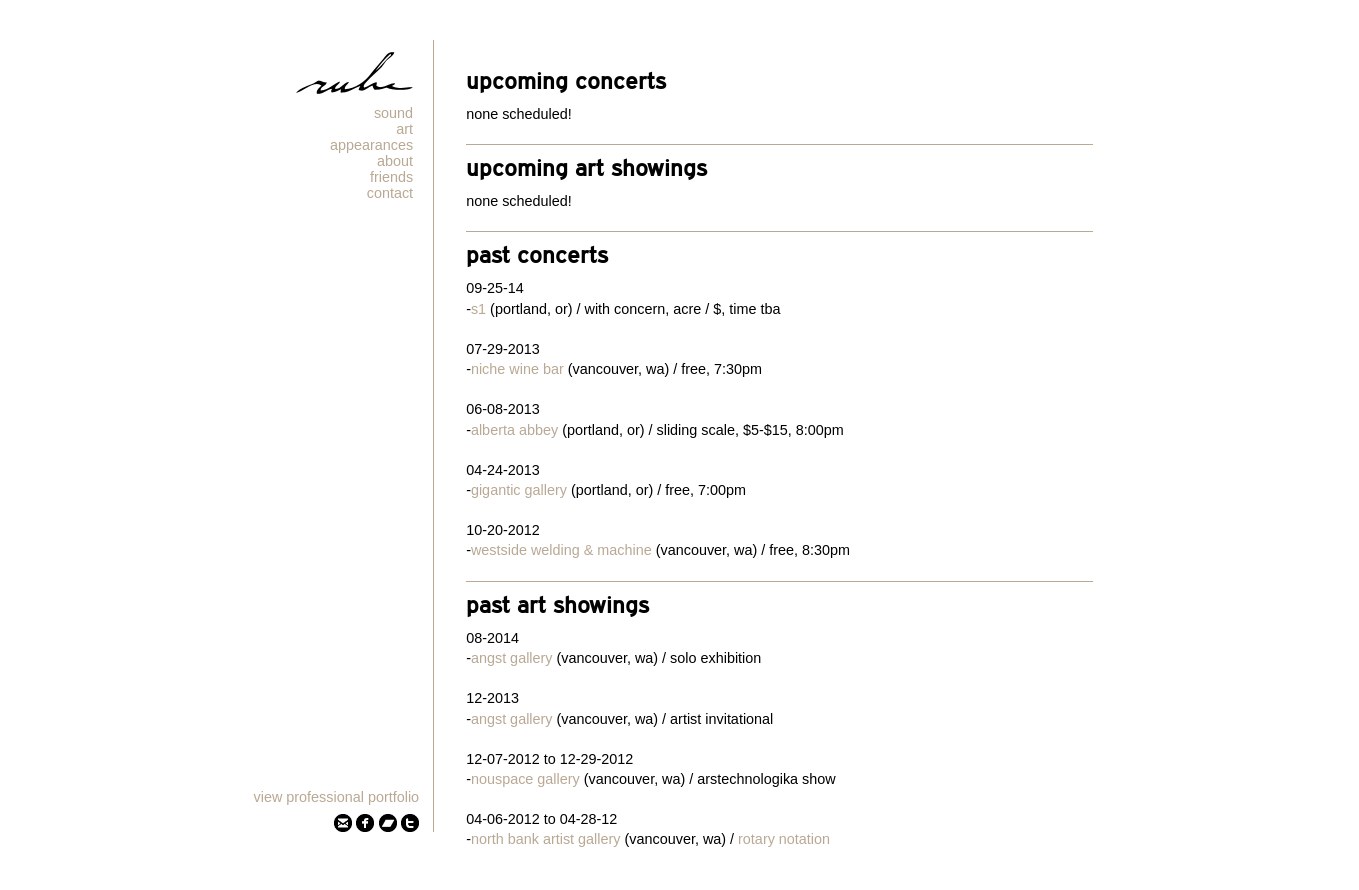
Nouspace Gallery (525, 779)
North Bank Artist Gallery (546, 839)
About (395, 161)
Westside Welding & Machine (561, 550)
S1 (478, 309)
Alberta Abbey (514, 430)
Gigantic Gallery (519, 490)
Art (404, 129)
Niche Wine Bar (517, 369)
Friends (391, 177)
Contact (390, 193)
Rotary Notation (784, 839)
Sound (393, 113)
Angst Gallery (512, 658)
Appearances (371, 145)
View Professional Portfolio (337, 797)
